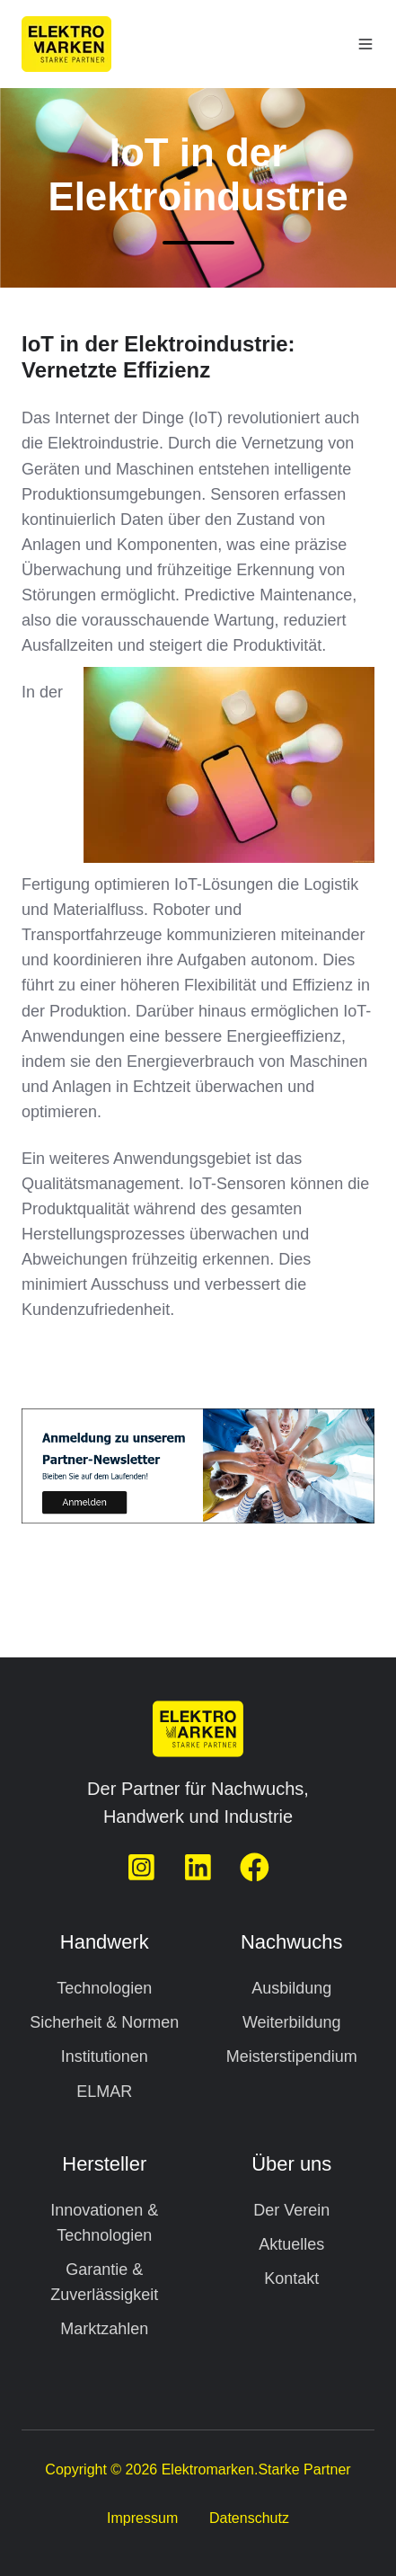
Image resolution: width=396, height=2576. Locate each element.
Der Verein (291, 2210)
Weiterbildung (291, 2022)
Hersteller (104, 2164)
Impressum (142, 2517)
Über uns (291, 2164)
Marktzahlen (104, 2329)
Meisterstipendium (291, 2056)
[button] (365, 44)
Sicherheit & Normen (104, 2022)
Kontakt (291, 2278)
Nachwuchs (291, 1942)
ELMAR (104, 2092)
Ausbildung (291, 1988)
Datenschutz (249, 2517)
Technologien (104, 1988)
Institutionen (104, 2056)
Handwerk (104, 1942)
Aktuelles (291, 2244)
